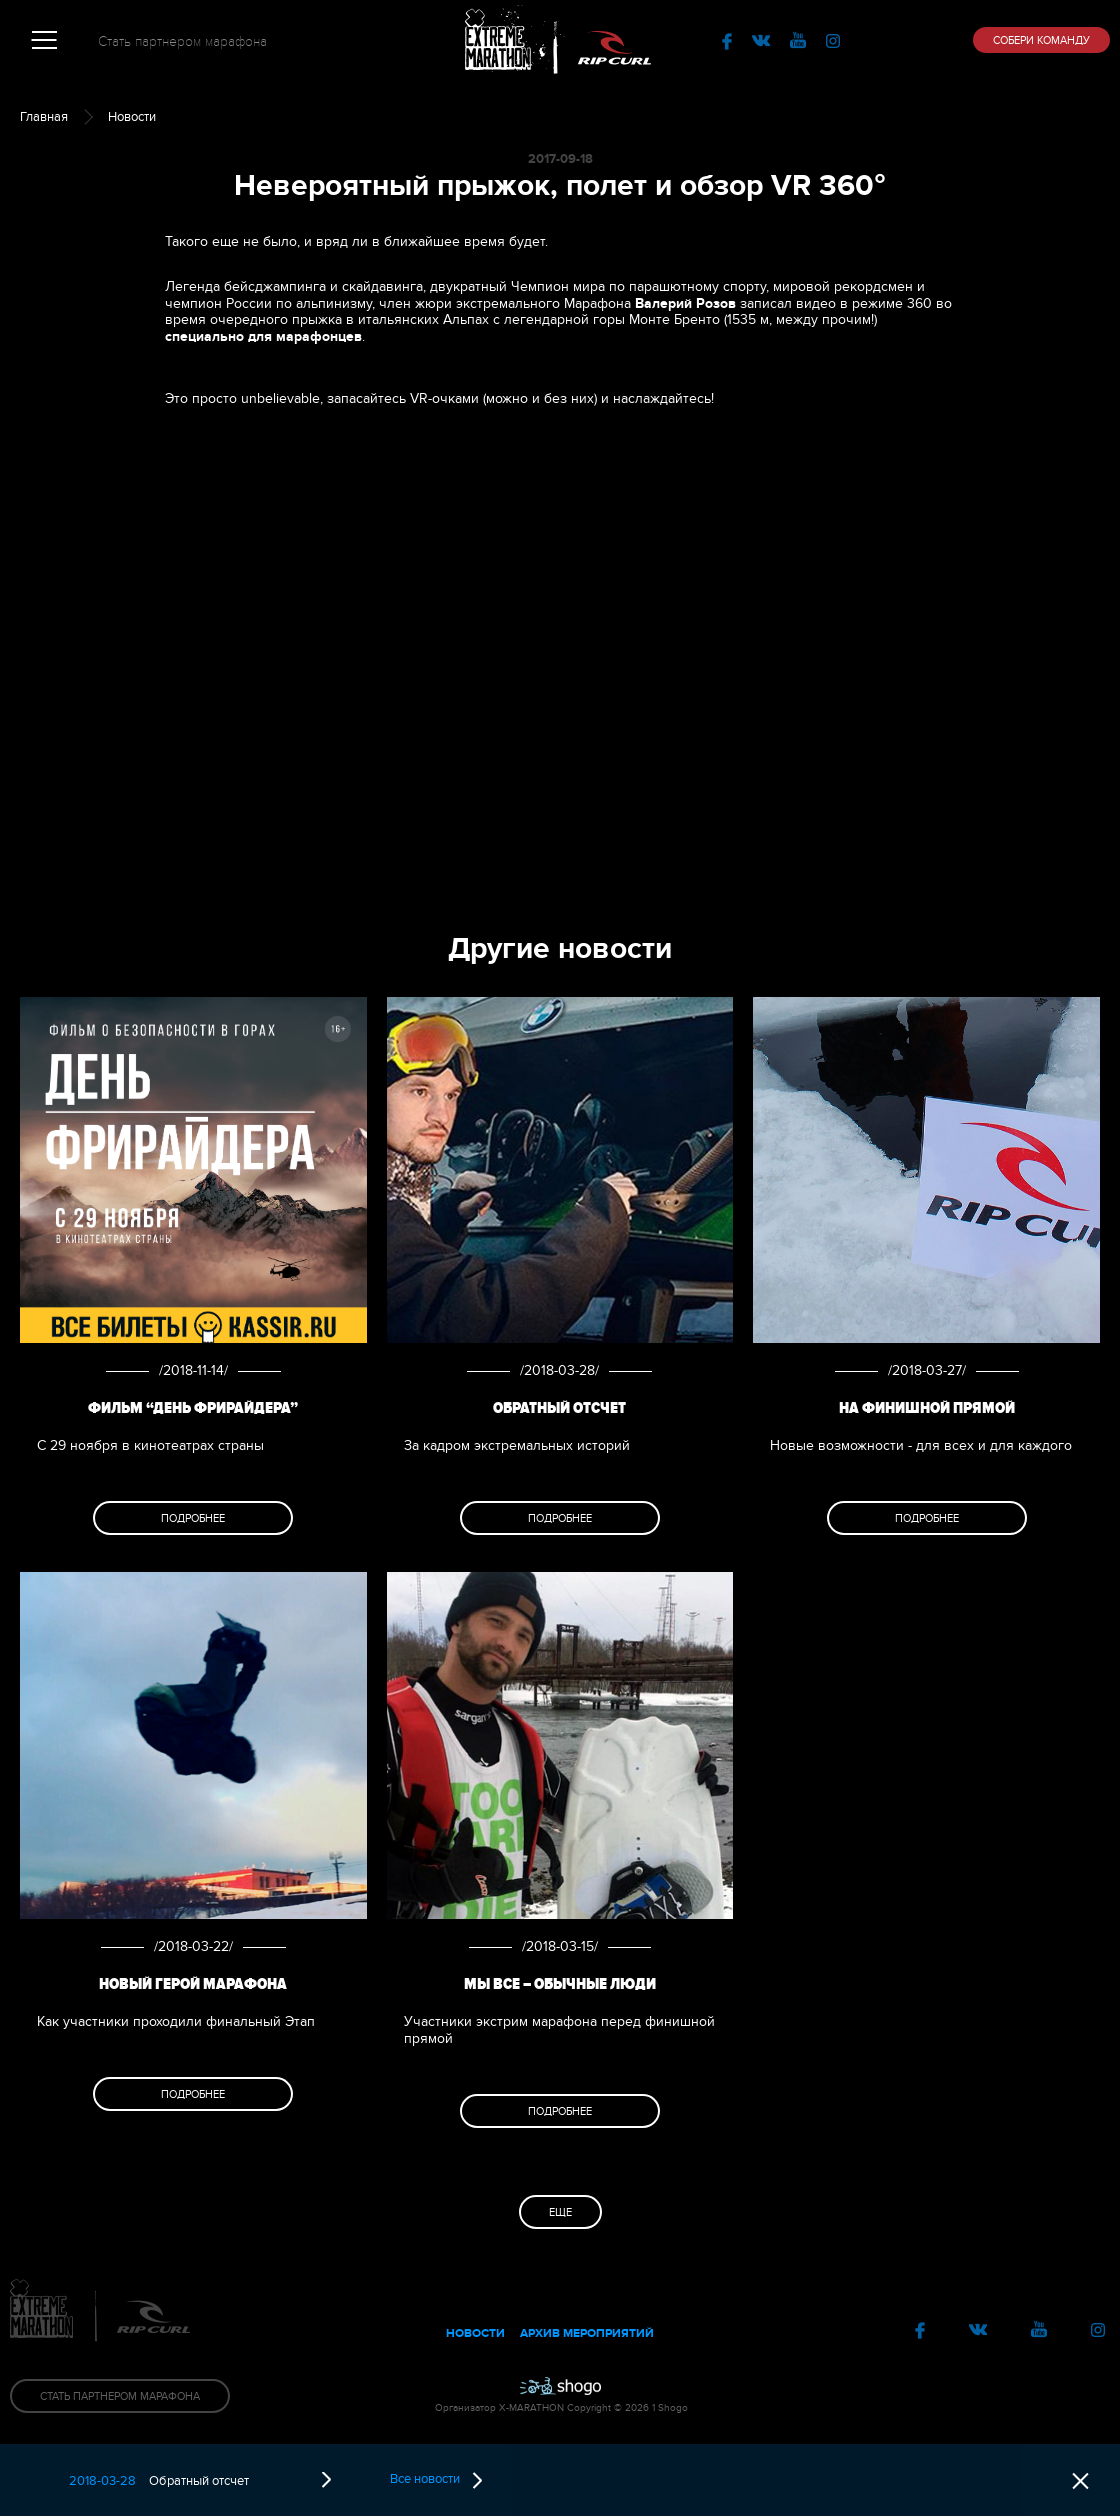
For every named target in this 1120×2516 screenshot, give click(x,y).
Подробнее (193, 1518)
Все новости (436, 2479)
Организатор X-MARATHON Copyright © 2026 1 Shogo (560, 2408)
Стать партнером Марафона (120, 2396)
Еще (560, 2212)
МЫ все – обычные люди (560, 1984)
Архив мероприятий (587, 2333)
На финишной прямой (927, 1408)
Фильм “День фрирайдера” (193, 1408)
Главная (44, 117)
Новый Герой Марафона (193, 1984)
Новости (132, 117)
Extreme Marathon (505, 40)
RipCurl (615, 40)
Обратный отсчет (559, 1408)
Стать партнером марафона (182, 41)
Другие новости (560, 948)
